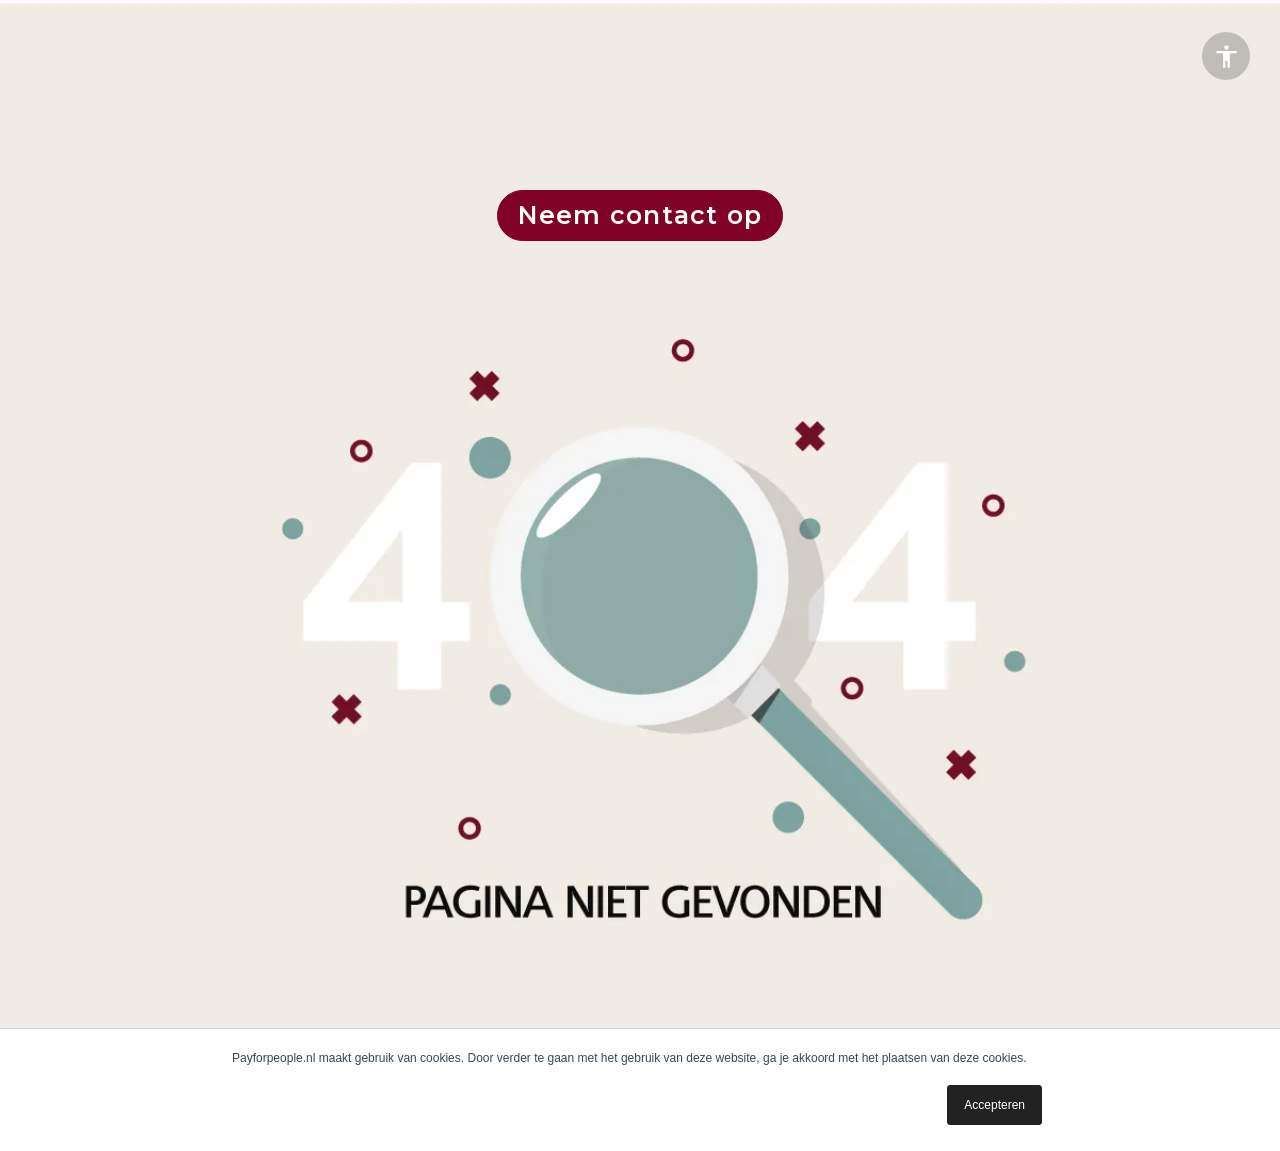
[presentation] (640, 575)
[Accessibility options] (1226, 56)
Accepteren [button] (994, 1105)
